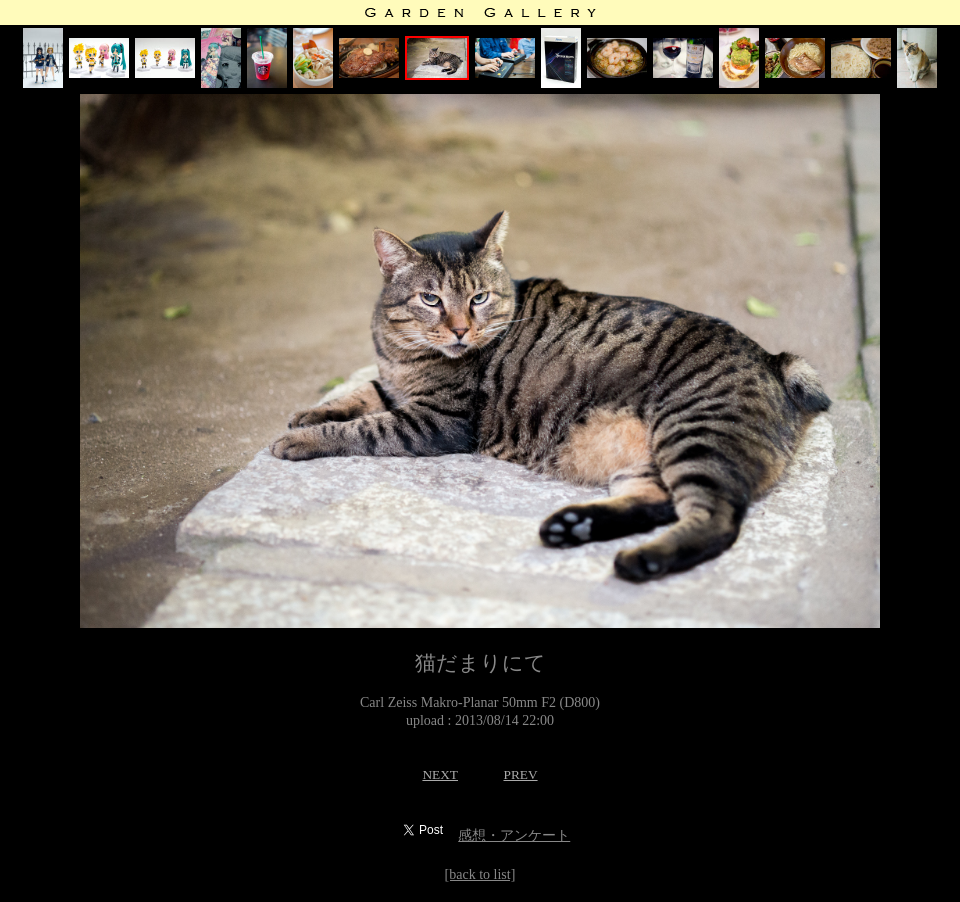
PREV (520, 774)
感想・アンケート (514, 835)
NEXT (440, 774)
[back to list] (480, 874)
